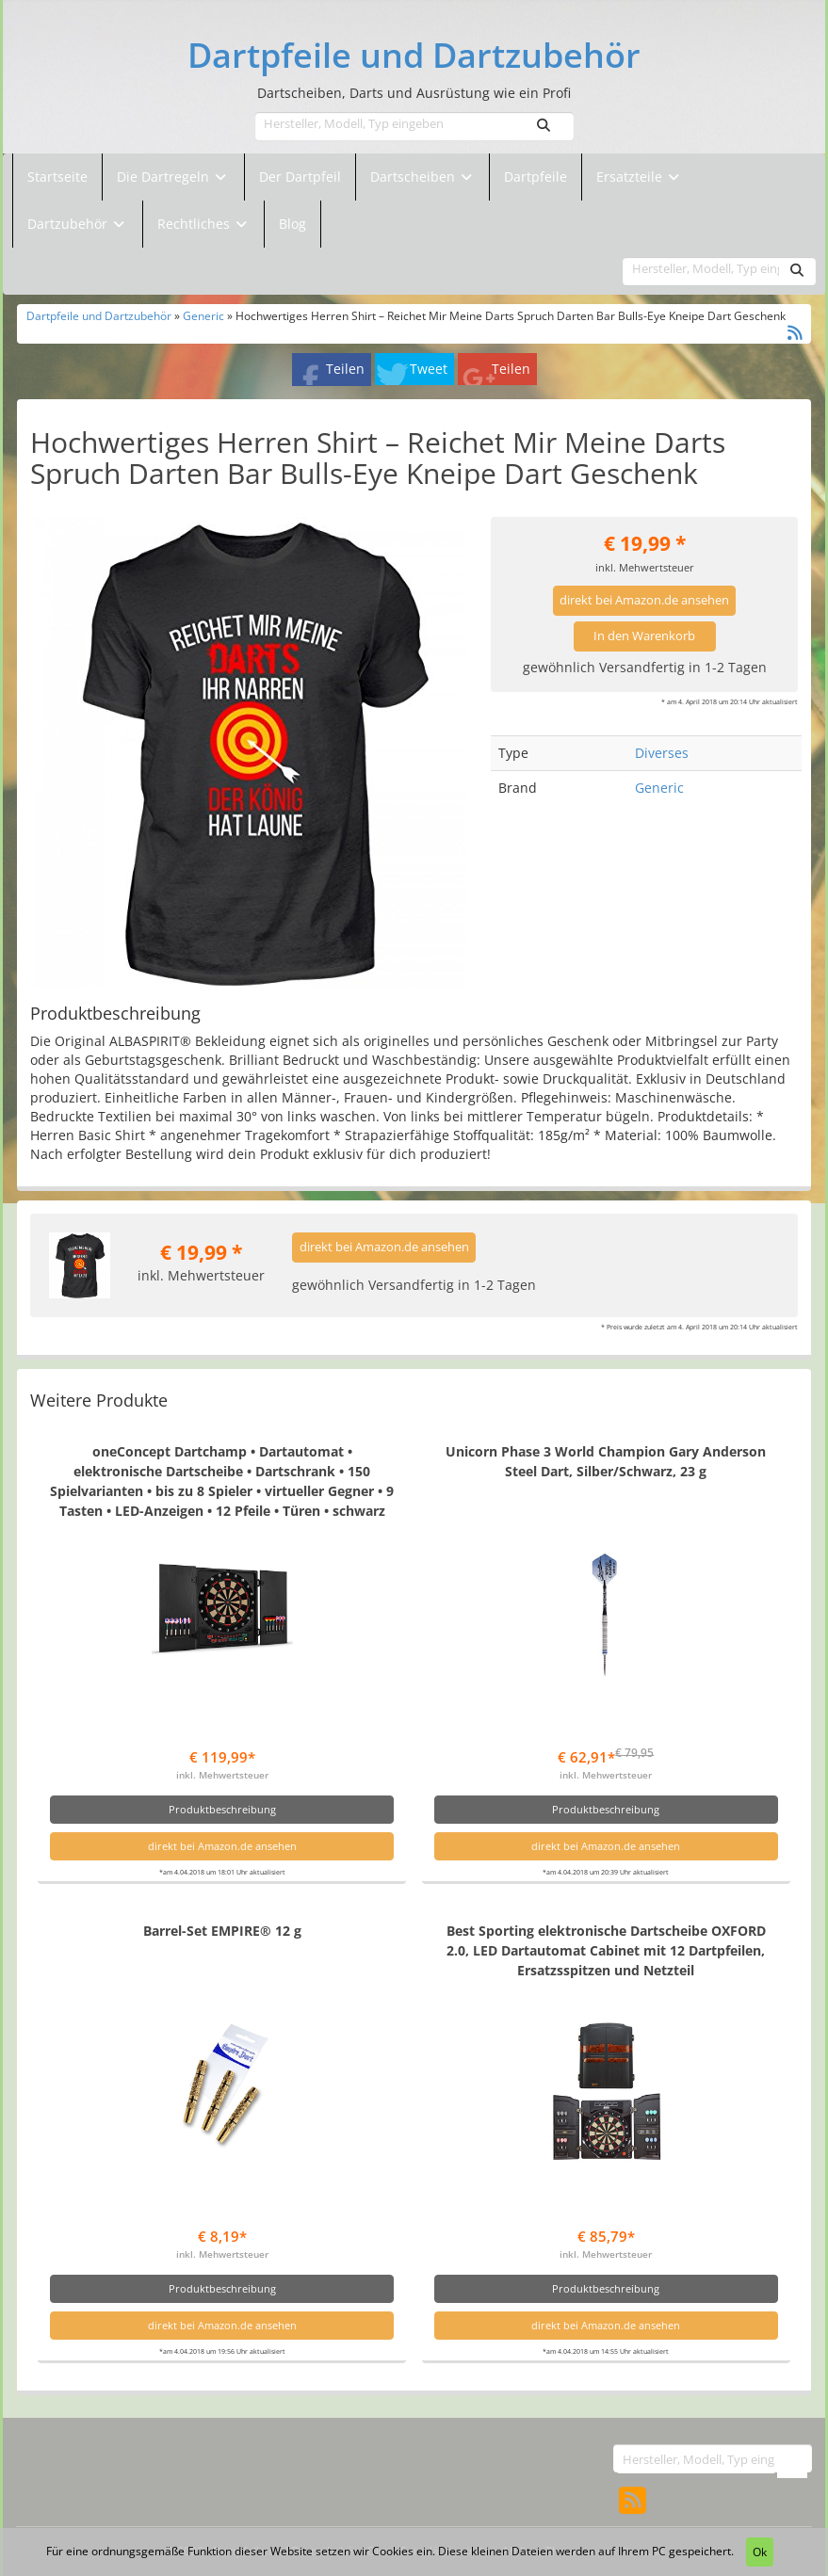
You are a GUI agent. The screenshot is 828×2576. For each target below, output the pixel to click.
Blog (292, 224)
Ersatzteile (631, 176)
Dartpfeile (535, 176)
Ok (760, 2552)
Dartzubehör (69, 224)
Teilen (345, 369)
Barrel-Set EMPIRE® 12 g (222, 1931)
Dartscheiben (414, 176)
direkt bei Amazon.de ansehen (644, 600)
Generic (203, 315)
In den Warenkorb (644, 636)
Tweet (428, 369)
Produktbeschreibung (222, 1809)
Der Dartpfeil (300, 176)
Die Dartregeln (173, 176)
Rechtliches (204, 224)
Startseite (57, 176)
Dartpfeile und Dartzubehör (414, 55)
